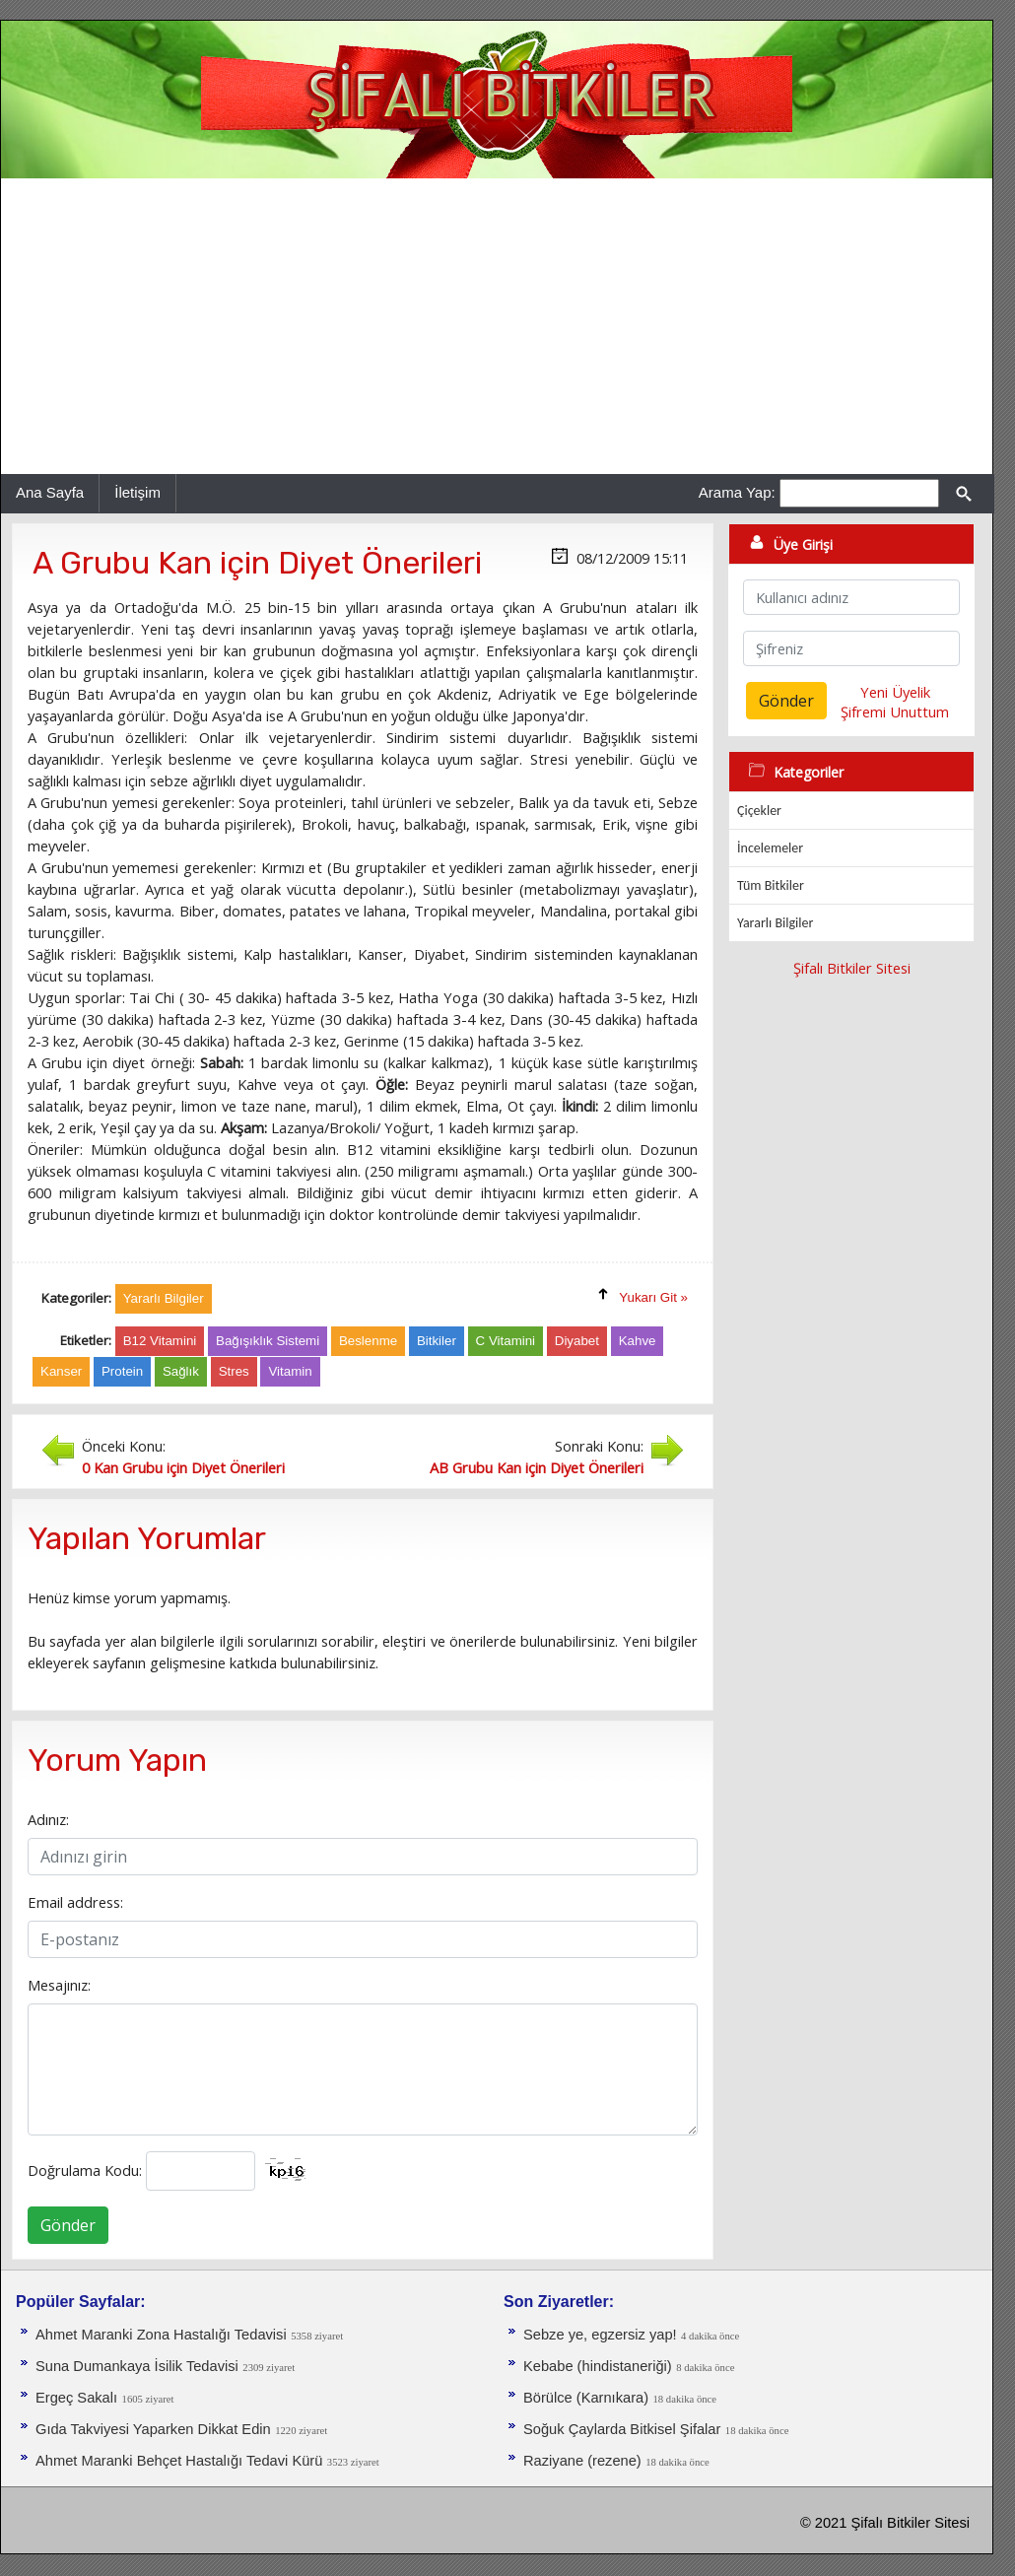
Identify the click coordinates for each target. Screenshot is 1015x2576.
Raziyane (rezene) (582, 2461)
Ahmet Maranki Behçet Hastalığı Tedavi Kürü (178, 2461)
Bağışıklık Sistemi (267, 1340)
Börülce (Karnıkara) (585, 2398)
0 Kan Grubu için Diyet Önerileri (183, 1467)
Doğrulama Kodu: (85, 2170)
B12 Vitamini (160, 1340)
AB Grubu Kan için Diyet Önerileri (536, 1467)
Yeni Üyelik (895, 692)
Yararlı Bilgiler (775, 923)
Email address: (75, 1902)
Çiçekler (759, 810)
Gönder (68, 2225)
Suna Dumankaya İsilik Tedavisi (136, 2366)
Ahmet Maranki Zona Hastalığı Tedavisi (161, 2334)
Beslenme (368, 1340)
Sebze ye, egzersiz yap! (600, 2334)
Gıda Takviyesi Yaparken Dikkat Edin (153, 2429)
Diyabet (577, 1340)
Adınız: (48, 1819)
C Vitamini (506, 1340)
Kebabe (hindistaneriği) (597, 2366)
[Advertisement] (496, 326)
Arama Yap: (737, 492)
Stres (234, 1371)
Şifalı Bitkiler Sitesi (852, 968)
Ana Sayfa (50, 492)
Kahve (637, 1340)
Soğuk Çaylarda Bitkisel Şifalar (621, 2429)
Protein (122, 1371)
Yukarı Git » (653, 1297)
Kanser (61, 1371)
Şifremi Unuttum (895, 711)
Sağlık (181, 1371)
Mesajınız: (59, 1985)
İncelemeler (770, 848)
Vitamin (289, 1371)
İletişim (137, 492)
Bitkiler (436, 1340)
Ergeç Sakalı (76, 2398)
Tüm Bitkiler (770, 885)
